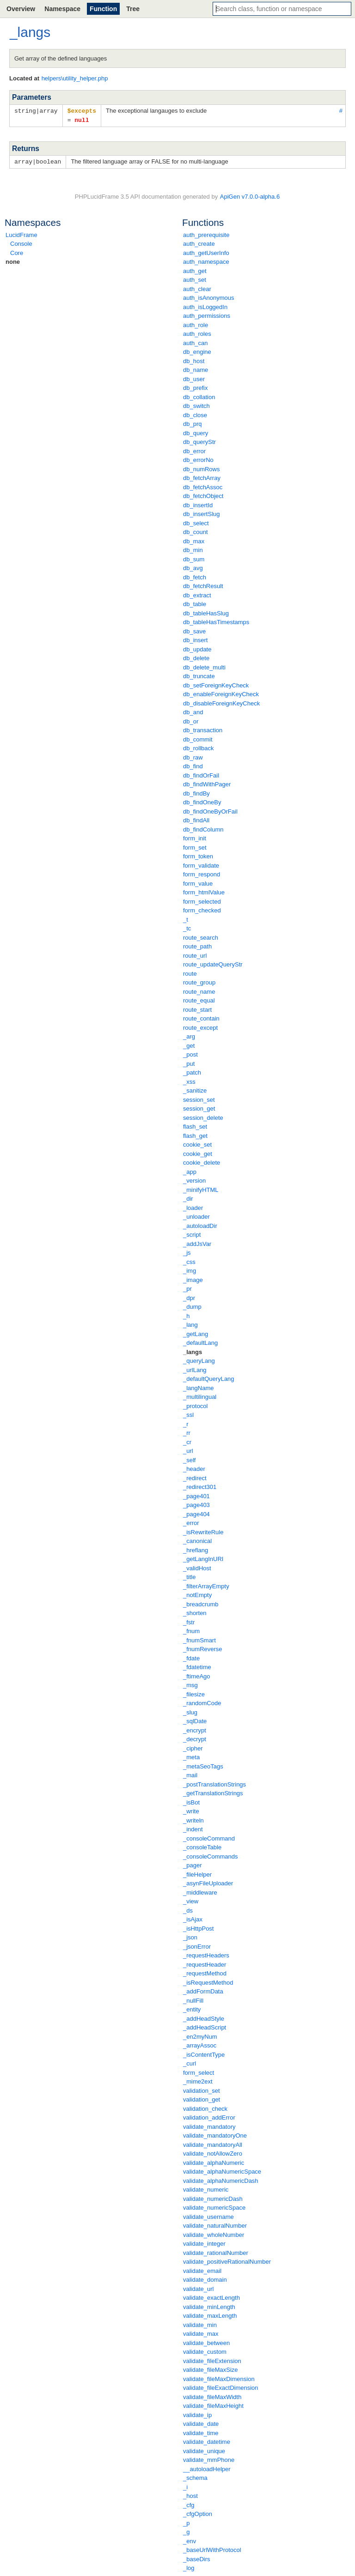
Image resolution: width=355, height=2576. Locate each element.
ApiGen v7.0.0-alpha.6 (250, 195)
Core (16, 251)
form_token (198, 854)
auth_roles (197, 332)
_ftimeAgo (196, 1674)
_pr (187, 1287)
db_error (194, 449)
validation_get (201, 2098)
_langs (192, 1350)
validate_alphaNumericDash (220, 2179)
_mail (190, 1773)
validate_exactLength (211, 2296)
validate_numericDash (213, 2197)
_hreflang (195, 1548)
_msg (190, 1683)
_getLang (195, 1332)
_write (191, 1809)
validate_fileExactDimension (220, 2386)
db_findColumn (203, 828)
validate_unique (204, 2449)
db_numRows (201, 467)
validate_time (201, 2431)
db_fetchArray (201, 476)
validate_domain (205, 2278)
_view (190, 1899)
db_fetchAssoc (202, 485)
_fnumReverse (202, 1647)
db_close (195, 413)
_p (186, 2521)
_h (186, 1314)
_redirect (195, 1476)
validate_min (200, 2323)
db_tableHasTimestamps (216, 620)
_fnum (191, 1629)
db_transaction (202, 728)
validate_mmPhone (208, 2458)
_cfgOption (197, 2512)
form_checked (202, 908)
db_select (196, 521)
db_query (195, 431)
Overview (20, 8)
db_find (193, 764)
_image (193, 1278)
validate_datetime (206, 2440)
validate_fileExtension (212, 2359)
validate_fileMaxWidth (212, 2395)
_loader (193, 1206)
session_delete (203, 1116)
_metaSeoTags (203, 1765)
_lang (190, 1323)
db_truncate (199, 674)
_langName (198, 1386)
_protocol (195, 1404)
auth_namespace (206, 260)
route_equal (199, 999)
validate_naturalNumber (215, 2224)
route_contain (201, 1017)
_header (194, 1467)
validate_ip (197, 2413)
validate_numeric (205, 2188)
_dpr (189, 1296)
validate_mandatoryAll (212, 2143)
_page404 (196, 1512)
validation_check (205, 2107)
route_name (199, 990)
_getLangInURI (203, 1557)
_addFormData (203, 1990)
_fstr (189, 1620)
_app (189, 1170)
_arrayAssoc (199, 2044)
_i (185, 2485)
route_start (197, 1008)
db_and (193, 710)
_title (189, 1575)
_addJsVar (197, 1242)
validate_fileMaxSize (210, 2368)
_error (191, 1521)
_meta (191, 1755)
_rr (186, 1431)
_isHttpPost (198, 1927)
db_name (195, 368)
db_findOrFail (201, 774)
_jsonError (197, 1945)
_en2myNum (200, 2035)
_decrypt (194, 1737)
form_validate (201, 864)
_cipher (193, 1747)
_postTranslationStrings (214, 1783)
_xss (189, 1080)
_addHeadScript (204, 2026)
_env (189, 2539)
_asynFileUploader (208, 1881)
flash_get (195, 1134)
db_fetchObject (203, 494)
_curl (189, 2062)
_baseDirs (196, 2557)
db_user (194, 377)
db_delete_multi (204, 665)
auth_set (194, 278)
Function (103, 8)
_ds (188, 1909)
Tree (133, 8)
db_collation (199, 395)
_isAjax (192, 1917)
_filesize (194, 1692)
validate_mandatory (209, 2125)
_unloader (196, 1215)
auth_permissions (206, 314)
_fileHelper (197, 1873)
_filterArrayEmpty (206, 1584)
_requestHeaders (206, 1953)
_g (186, 2530)
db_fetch (194, 575)
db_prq (192, 422)
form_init (194, 836)
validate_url (198, 2287)
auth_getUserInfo (206, 251)
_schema (195, 2476)
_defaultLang (200, 1341)
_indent (193, 1827)
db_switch (196, 404)
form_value (198, 882)
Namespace (62, 8)
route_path (197, 945)
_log (189, 2566)
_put (189, 1062)
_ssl (188, 1413)
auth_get (195, 269)
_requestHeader (204, 1963)
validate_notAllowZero (212, 2152)
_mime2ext (198, 2080)
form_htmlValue (204, 890)
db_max (193, 539)
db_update (197, 647)
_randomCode (202, 1701)
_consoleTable (202, 1845)
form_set (195, 846)
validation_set (201, 2089)
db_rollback (198, 746)
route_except (200, 1026)
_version (194, 1179)
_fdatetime (197, 1665)
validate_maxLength (210, 2314)
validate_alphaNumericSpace (222, 2170)
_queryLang (199, 1359)
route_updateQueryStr (213, 963)
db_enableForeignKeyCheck (221, 692)
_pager (192, 1863)
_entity (192, 2008)
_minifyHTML (201, 1188)
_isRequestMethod (208, 1981)
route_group (199, 981)
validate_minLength (209, 2305)
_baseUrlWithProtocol (212, 2548)
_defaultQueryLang (208, 1377)
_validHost (197, 1566)
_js (187, 1251)
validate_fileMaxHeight (213, 2404)
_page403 (196, 1503)
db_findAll (196, 818)
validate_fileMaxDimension (219, 2377)
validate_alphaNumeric (213, 2161)
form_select (198, 2071)
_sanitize (195, 1089)
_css (189, 1260)
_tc (187, 926)
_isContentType (204, 2053)
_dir (188, 1197)
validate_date (201, 2422)
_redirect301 (199, 1485)
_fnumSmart (199, 1638)
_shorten (195, 1611)
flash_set (195, 1125)
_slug (190, 1710)
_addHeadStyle (203, 2017)
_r (186, 1422)
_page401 (196, 1494)
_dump (192, 1305)
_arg (189, 1035)
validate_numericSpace (214, 2206)
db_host (193, 359)
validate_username (208, 2215)
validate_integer (204, 2242)
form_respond (201, 872)
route (190, 972)
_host (190, 2494)
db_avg (193, 566)
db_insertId (198, 503)
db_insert (195, 638)
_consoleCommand (209, 1837)
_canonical (197, 1539)
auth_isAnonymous (208, 296)
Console (21, 242)
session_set (199, 1098)
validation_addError (209, 2116)
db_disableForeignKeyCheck (221, 702)
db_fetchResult (203, 584)
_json (190, 1935)
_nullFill (193, 1999)
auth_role (195, 323)
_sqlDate (195, 1719)
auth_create (199, 242)
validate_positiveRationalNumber (227, 2260)
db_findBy (196, 792)
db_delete (196, 656)
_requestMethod (204, 1971)
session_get (199, 1107)
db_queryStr (199, 440)
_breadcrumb (201, 1602)
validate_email (202, 2269)
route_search (200, 936)
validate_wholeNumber (213, 2233)
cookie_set (197, 1143)
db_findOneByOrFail (210, 810)
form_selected (202, 900)
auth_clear (197, 287)
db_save (194, 629)
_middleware (200, 1891)
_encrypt (194, 1728)
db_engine (197, 350)
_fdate (191, 1656)
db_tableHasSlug (206, 611)
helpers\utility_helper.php (75, 78)
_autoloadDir (200, 1224)
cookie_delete (201, 1161)
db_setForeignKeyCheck (216, 683)
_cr (187, 1440)
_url (188, 1449)
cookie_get (197, 1152)
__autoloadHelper (207, 2467)
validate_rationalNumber (215, 2251)
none (13, 260)
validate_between (206, 2341)
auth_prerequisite (206, 233)
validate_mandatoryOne (215, 2134)
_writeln (193, 1819)
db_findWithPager (207, 782)
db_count (195, 530)
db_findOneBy (202, 800)
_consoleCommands (210, 1855)
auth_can (195, 341)
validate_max (201, 2332)
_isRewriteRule (203, 1530)
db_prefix (195, 386)
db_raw (193, 756)
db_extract (197, 593)
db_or (190, 720)
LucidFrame (21, 233)
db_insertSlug (201, 512)
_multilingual (199, 1395)
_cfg (189, 2503)
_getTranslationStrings (213, 1791)
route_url (195, 954)
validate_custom (204, 2350)
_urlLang (195, 1368)
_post (190, 1053)
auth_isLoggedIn (205, 305)
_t (185, 918)
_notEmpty (197, 1593)
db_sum (193, 557)
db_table (194, 602)
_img (189, 1269)
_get (189, 1044)
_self (189, 1458)
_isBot (191, 1801)
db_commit (198, 738)
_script (192, 1233)
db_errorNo (198, 458)
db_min (193, 548)
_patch (192, 1071)
